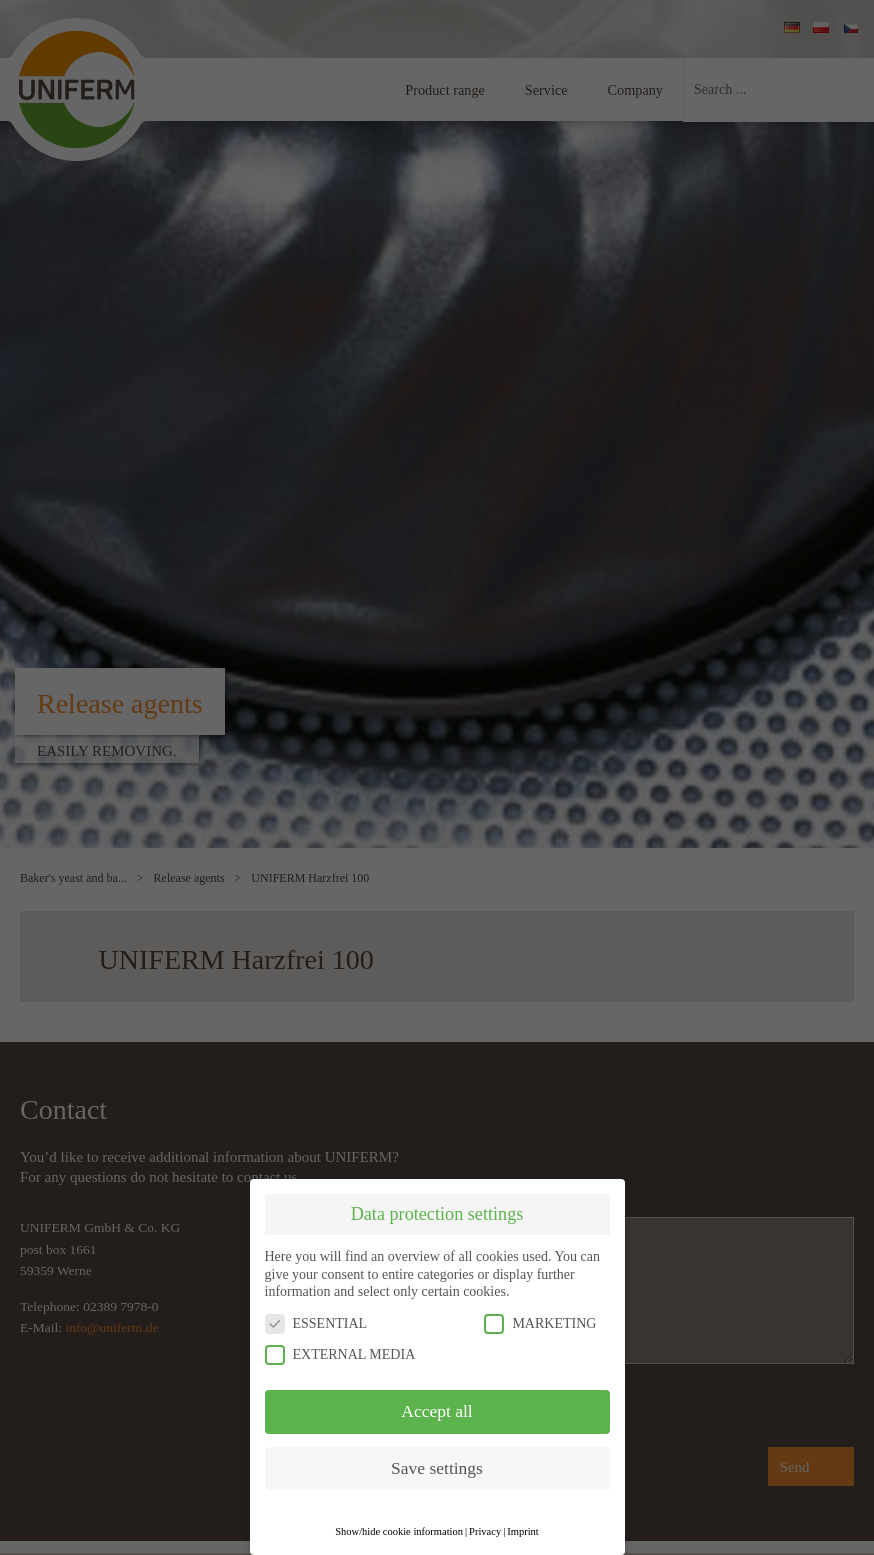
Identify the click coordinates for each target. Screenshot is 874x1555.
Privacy (485, 1531)
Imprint (523, 1531)
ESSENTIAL (316, 1323)
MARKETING (540, 1323)
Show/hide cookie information (399, 1531)
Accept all (436, 1411)
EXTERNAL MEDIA (340, 1354)
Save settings (437, 1468)
